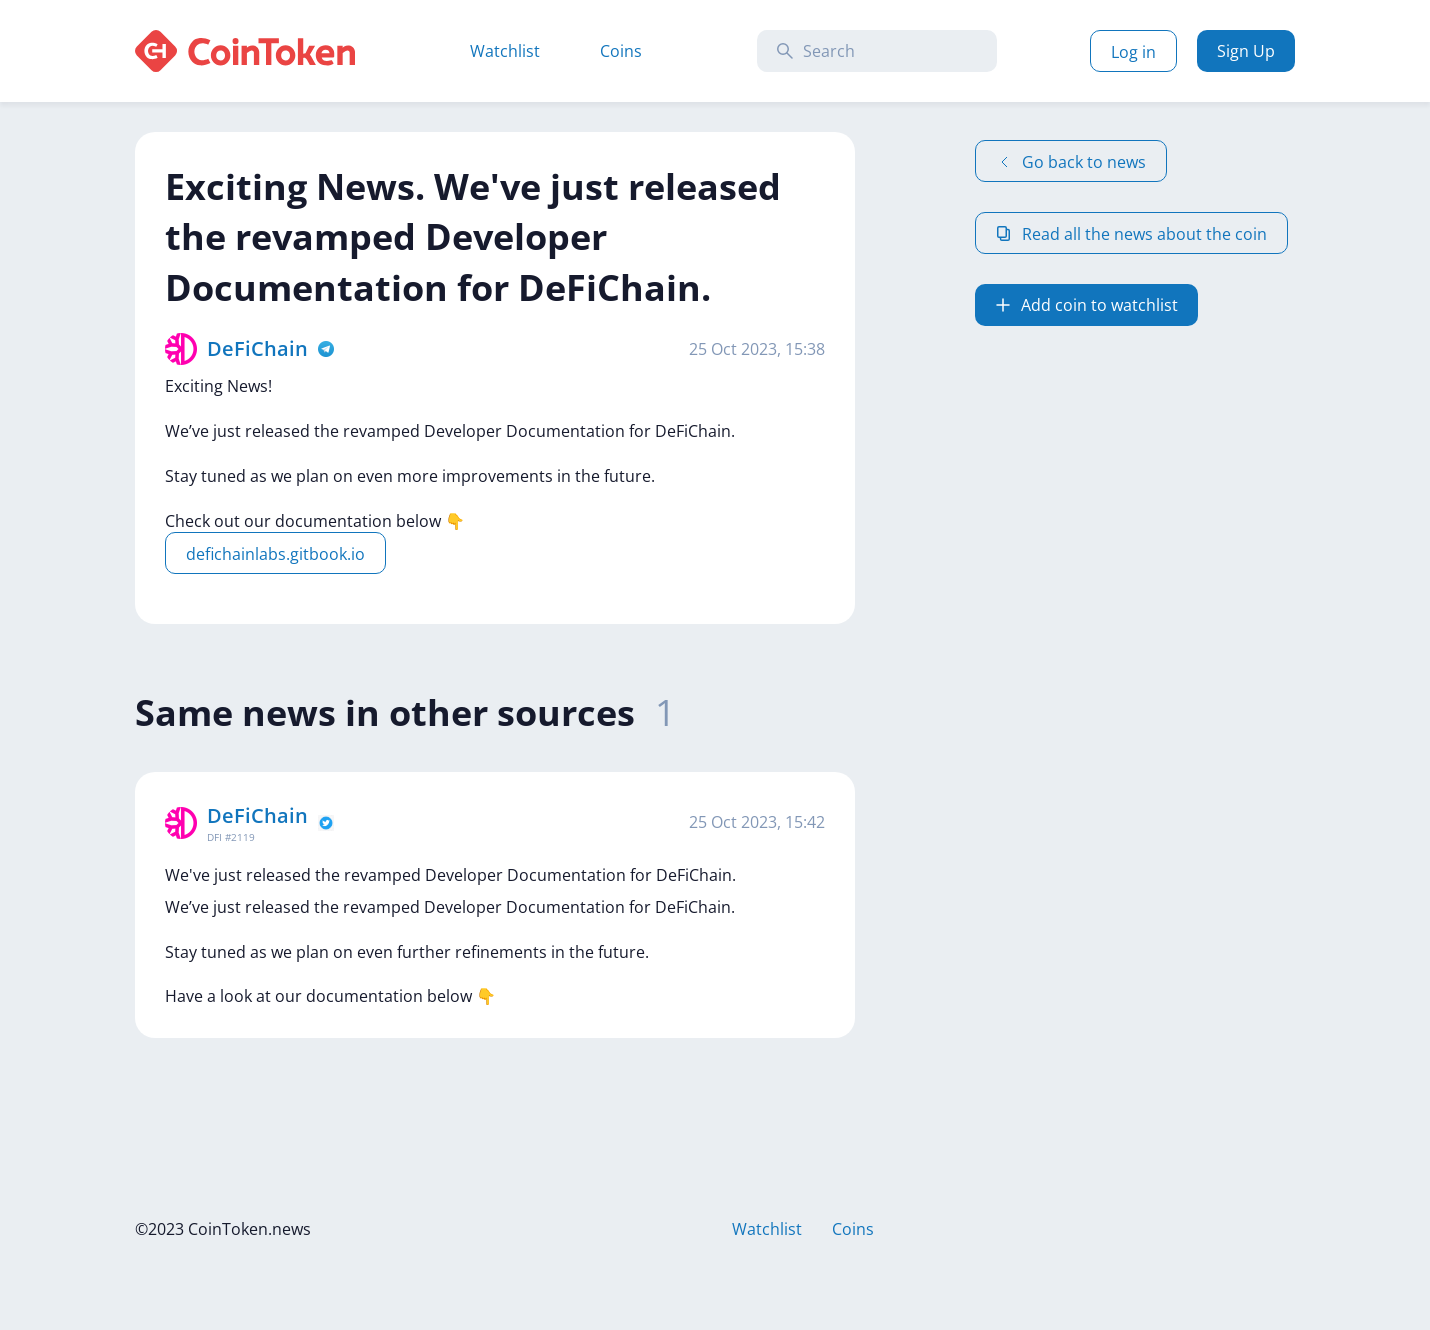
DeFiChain (257, 348)
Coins (621, 51)
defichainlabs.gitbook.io (275, 554)
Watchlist (505, 51)
